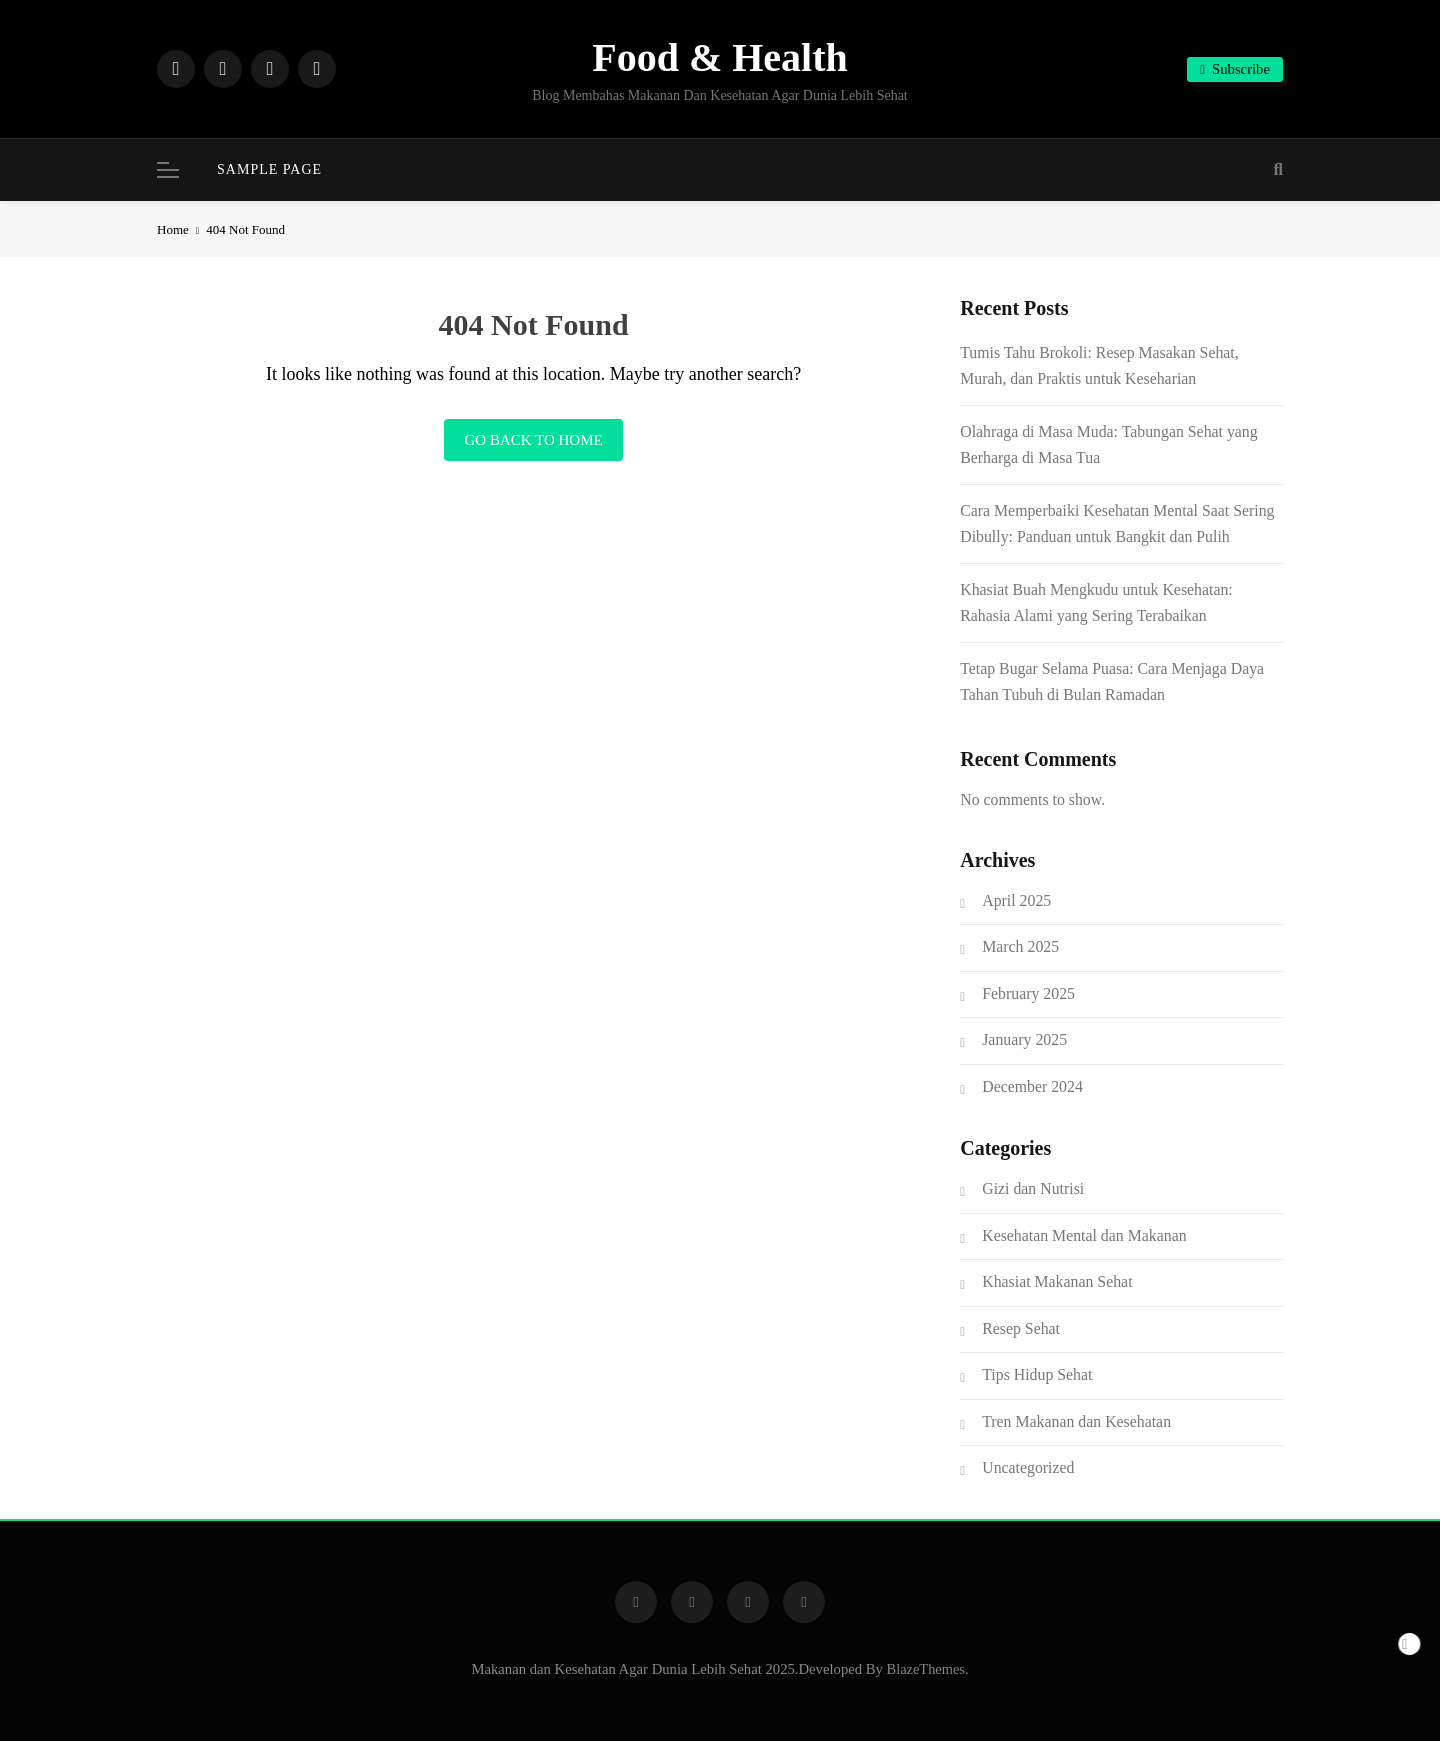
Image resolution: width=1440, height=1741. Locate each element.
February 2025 (1028, 993)
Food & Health (720, 57)
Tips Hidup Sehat (1037, 1374)
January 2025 (1024, 1039)
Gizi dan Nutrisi (1033, 1188)
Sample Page (269, 169)
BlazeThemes (926, 1669)
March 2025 (1020, 946)
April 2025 (1016, 900)
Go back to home (533, 440)
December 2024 (1032, 1086)
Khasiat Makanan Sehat (1057, 1281)
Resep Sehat (1021, 1328)
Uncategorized (1028, 1467)
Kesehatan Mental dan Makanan (1084, 1235)
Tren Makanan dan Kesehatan (1076, 1421)
